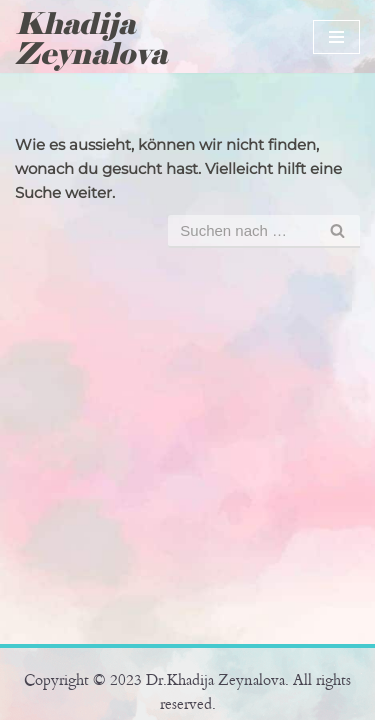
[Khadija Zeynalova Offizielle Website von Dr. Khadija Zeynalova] (98, 39)
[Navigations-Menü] (336, 37)
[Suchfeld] (241, 231)
